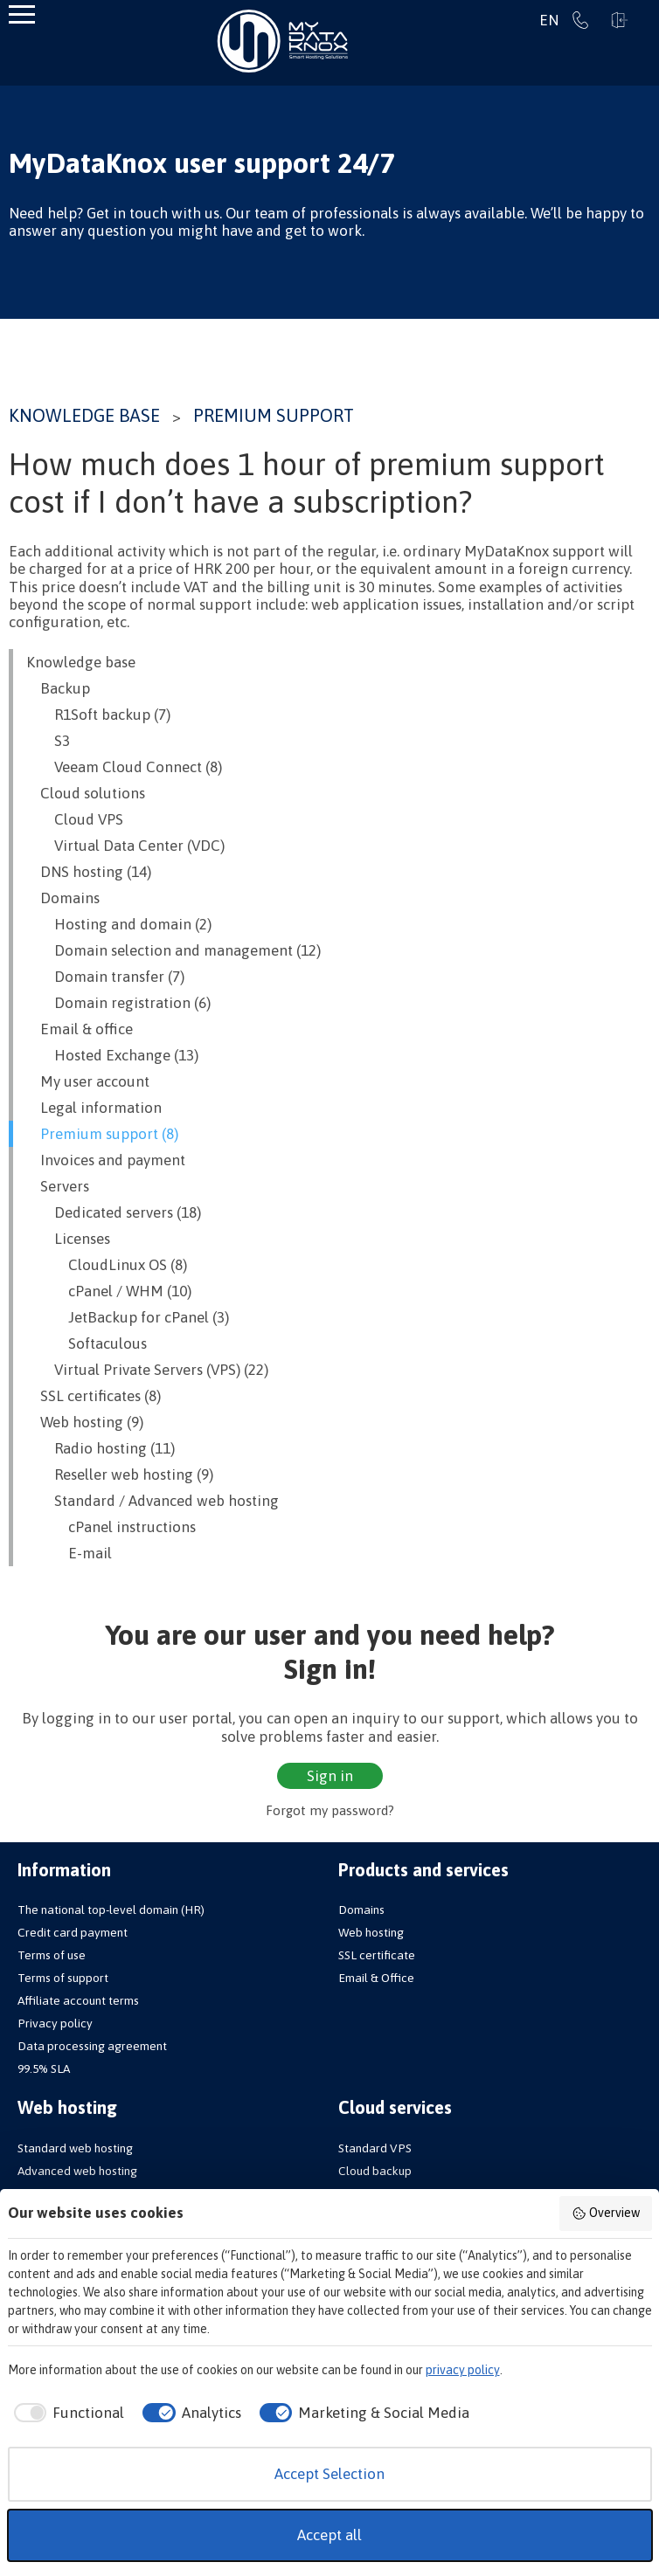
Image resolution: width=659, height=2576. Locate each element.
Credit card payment (72, 1932)
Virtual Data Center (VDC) (125, 845)
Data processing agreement (92, 2046)
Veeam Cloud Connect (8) (124, 767)
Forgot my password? (330, 1810)
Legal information (94, 1107)
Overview (606, 2213)
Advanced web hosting (77, 2171)
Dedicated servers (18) (113, 1212)
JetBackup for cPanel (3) (127, 1317)
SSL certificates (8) (93, 1396)
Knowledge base (84, 415)
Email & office (79, 1029)
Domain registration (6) (118, 1003)
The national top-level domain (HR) (111, 1909)
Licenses (68, 1238)
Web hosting (371, 1932)
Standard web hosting (75, 2148)
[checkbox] (66, 2413)
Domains (63, 898)
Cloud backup (375, 2171)
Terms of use (51, 1955)
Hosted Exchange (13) (112, 1055)
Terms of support (62, 1978)
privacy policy (463, 2370)
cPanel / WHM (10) (108, 1291)
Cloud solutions (85, 793)
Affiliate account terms (78, 2000)
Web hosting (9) (84, 1422)
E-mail (69, 1553)
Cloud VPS (74, 819)
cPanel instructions (111, 1527)
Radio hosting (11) (100, 1448)
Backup (58, 688)
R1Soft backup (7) (98, 714)
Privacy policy (55, 2023)
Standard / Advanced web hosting (152, 1500)
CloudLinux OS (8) (106, 1265)
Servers (57, 1186)
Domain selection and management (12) (173, 950)
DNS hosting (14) (88, 872)
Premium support (273, 415)
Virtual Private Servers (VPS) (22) (147, 1369)
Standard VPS (375, 2148)
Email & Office (376, 1978)
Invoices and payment (105, 1160)
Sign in (619, 20)
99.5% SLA (43, 2068)
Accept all (329, 2535)
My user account (87, 1081)
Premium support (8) (102, 1134)
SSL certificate (376, 1955)
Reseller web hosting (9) (119, 1474)
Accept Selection (329, 2474)
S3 (48, 740)
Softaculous (86, 1343)
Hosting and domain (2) (119, 924)
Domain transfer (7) (105, 976)
